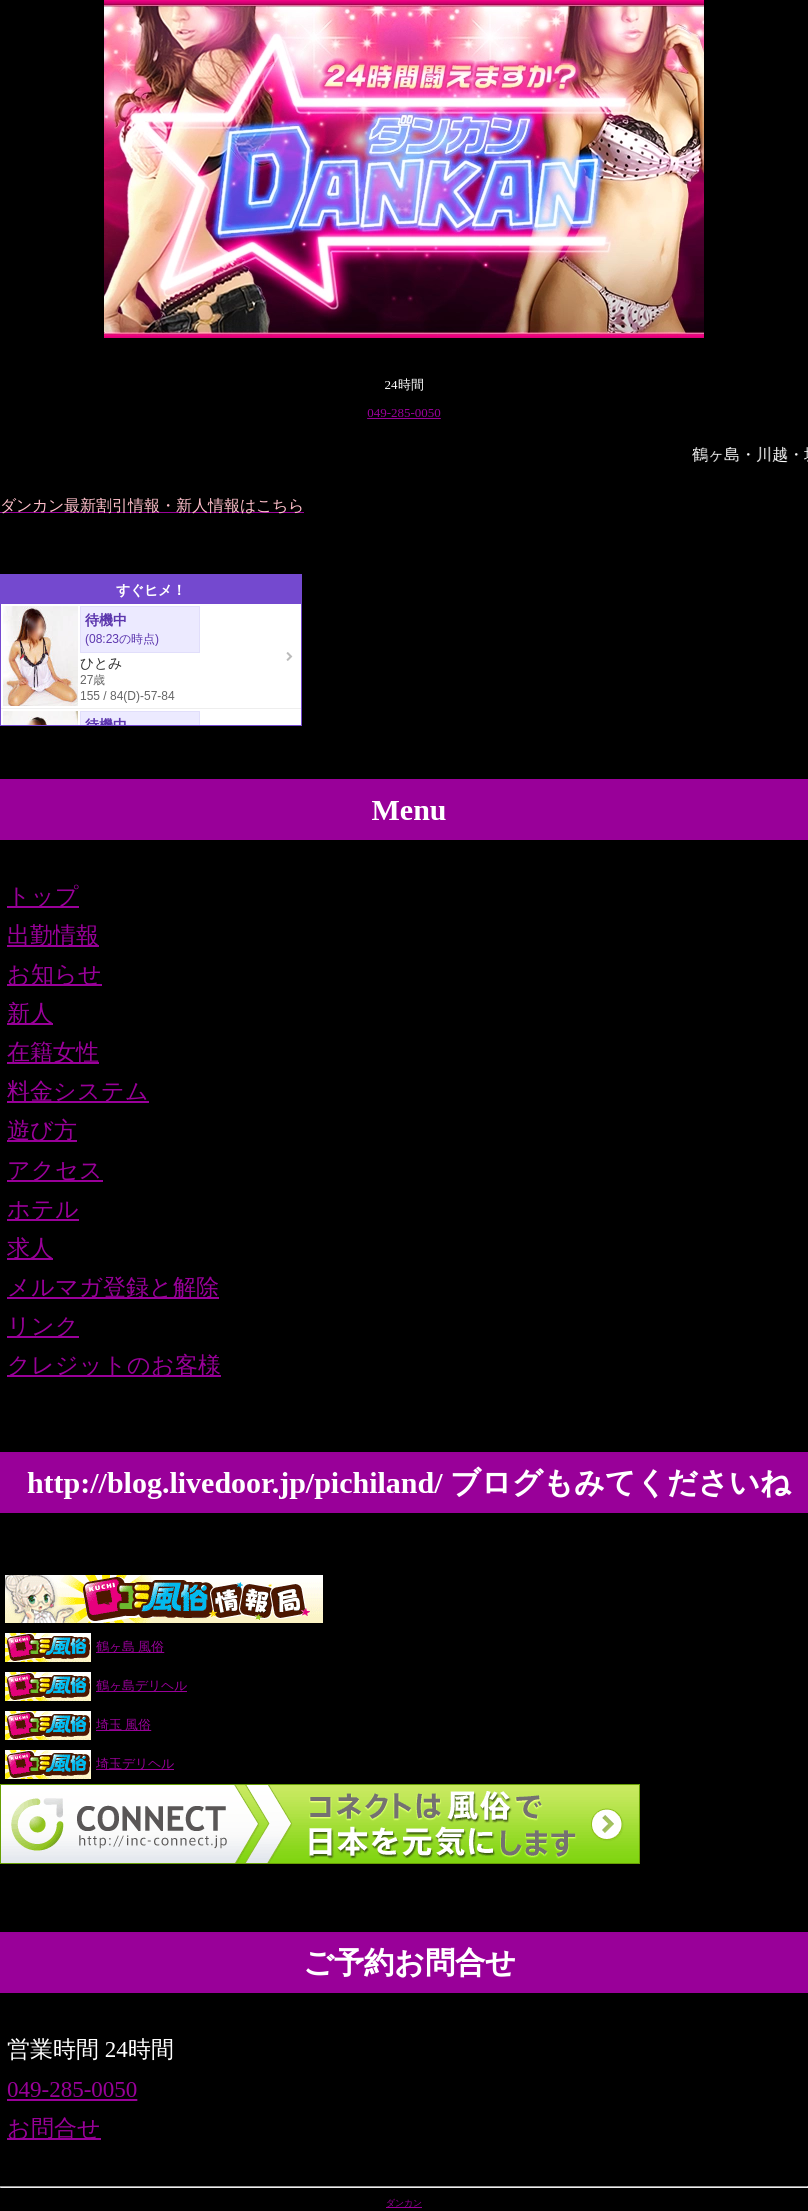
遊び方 (42, 1130)
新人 (30, 1013)
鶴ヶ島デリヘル (95, 1685)
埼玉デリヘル (89, 1763)
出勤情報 (53, 935)
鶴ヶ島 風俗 (84, 1646)
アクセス (55, 1170)
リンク (43, 1326)
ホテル (43, 1209)
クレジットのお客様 (114, 1365)
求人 (30, 1248)
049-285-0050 (404, 412)
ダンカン (404, 2203)
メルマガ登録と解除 (113, 1287)
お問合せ (54, 2128)
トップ (43, 896)
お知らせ (54, 974)
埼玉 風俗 (77, 1724)
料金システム (78, 1091)
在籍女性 (53, 1052)
